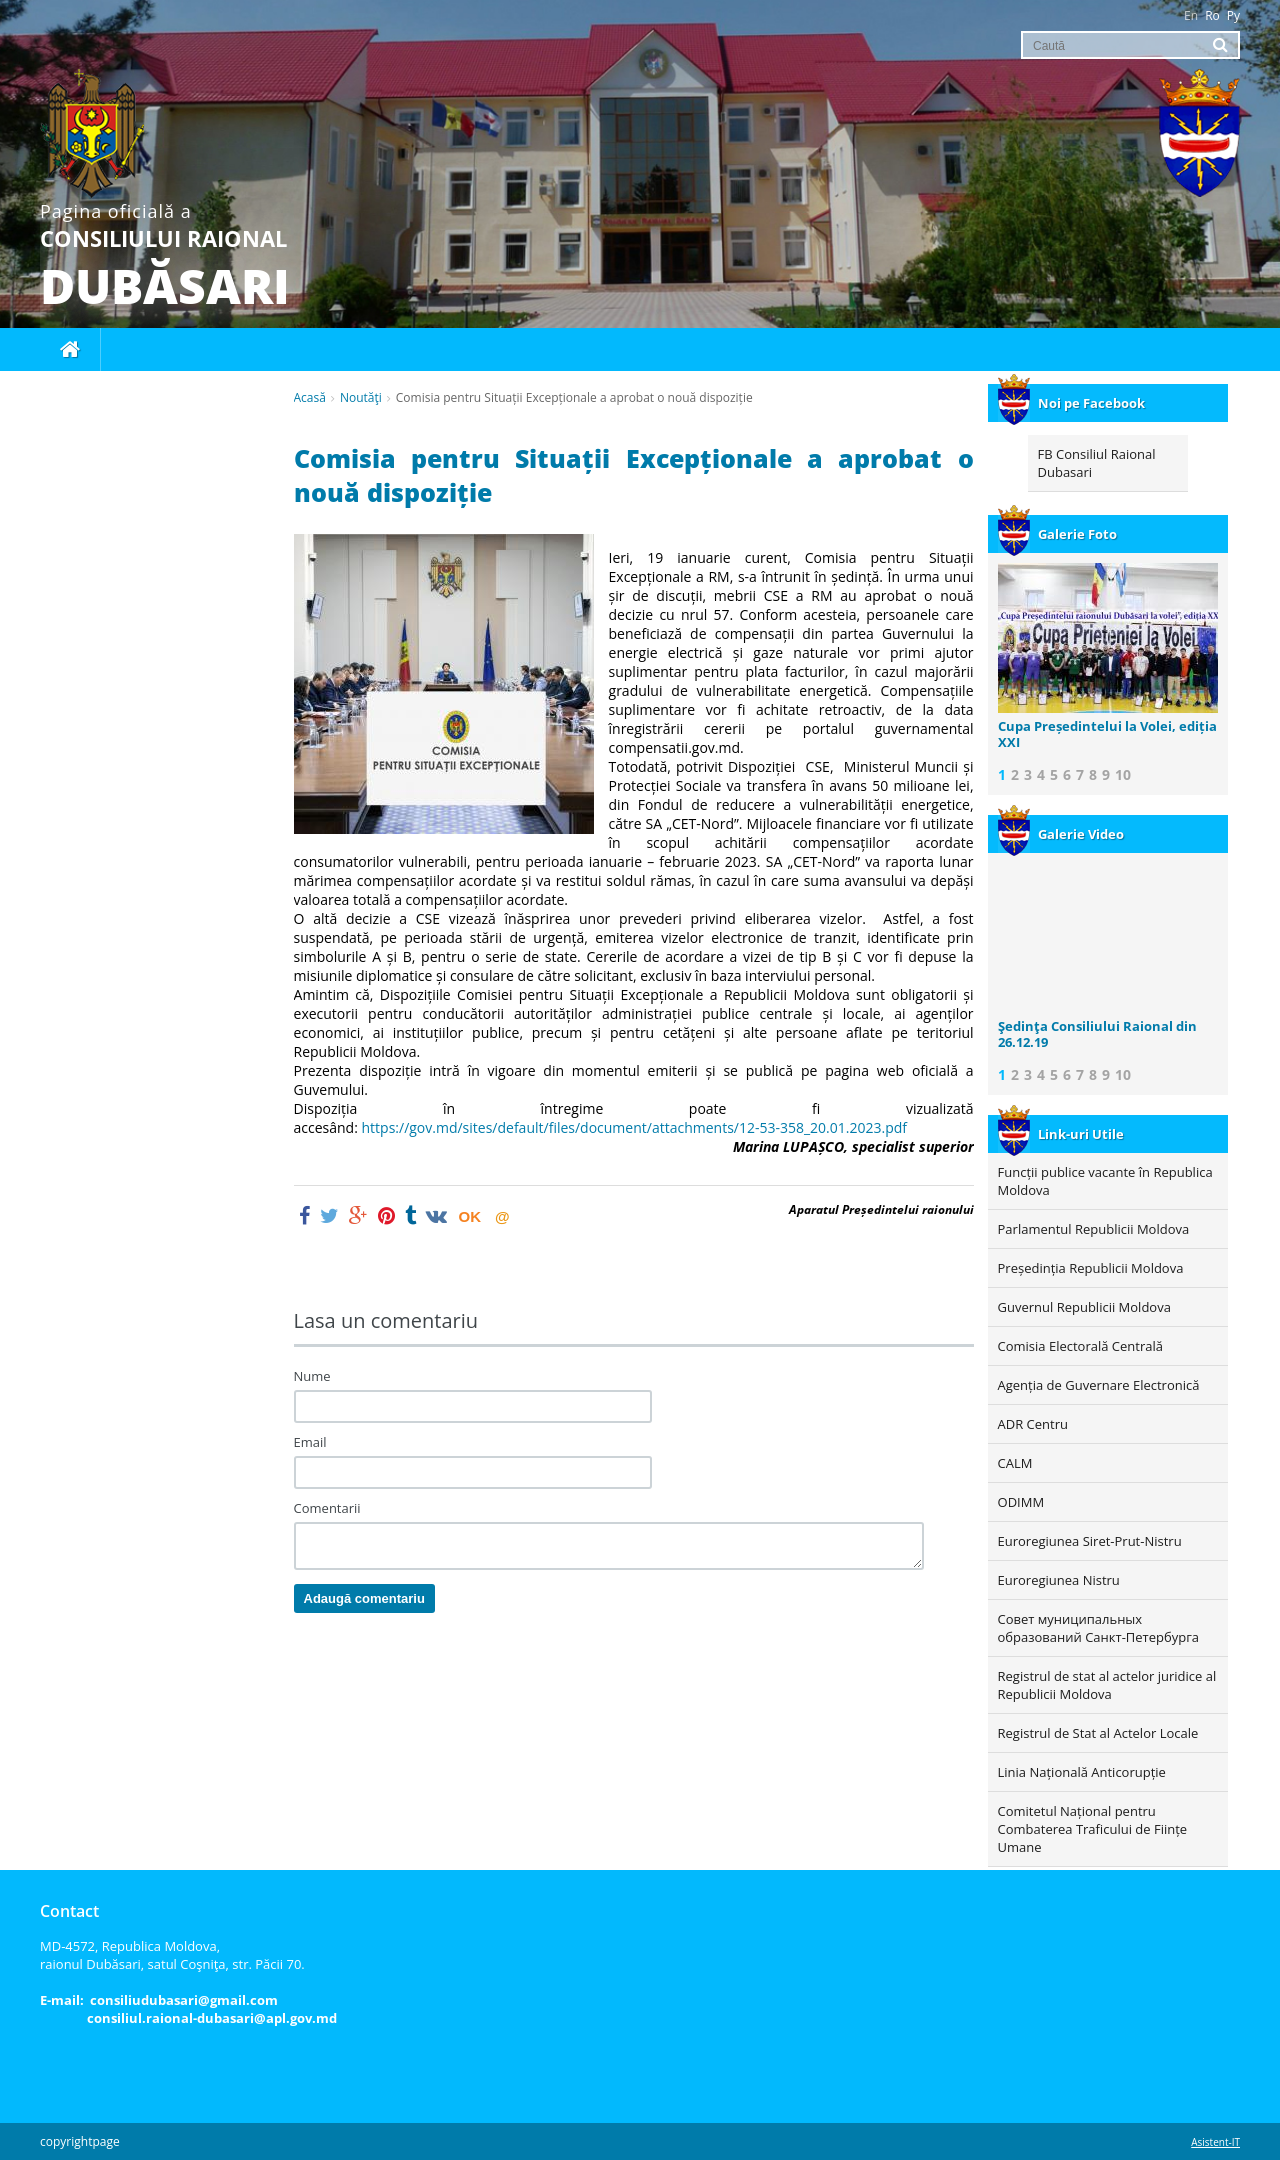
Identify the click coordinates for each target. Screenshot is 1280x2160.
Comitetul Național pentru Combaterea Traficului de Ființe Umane (1093, 1829)
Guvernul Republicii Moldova (1084, 1307)
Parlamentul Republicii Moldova (1094, 1229)
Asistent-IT (1215, 2142)
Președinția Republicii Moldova (1091, 1268)
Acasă (310, 397)
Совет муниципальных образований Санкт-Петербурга (1098, 1628)
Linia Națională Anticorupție (1082, 1772)
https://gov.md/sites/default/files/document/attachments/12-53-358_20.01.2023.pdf (638, 1127)
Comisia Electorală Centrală (1080, 1346)
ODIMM (1021, 1502)
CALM (1015, 1463)
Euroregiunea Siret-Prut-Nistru (1090, 1541)
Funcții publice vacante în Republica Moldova (1105, 1181)
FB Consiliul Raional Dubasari (1097, 463)
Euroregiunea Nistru (1059, 1580)
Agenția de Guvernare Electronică (1099, 1385)
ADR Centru (1033, 1424)
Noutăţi (361, 397)
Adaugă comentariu (364, 1598)
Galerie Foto (1057, 534)
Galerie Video (1061, 834)
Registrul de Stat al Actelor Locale (1098, 1733)
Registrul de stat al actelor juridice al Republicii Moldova (1107, 1685)
